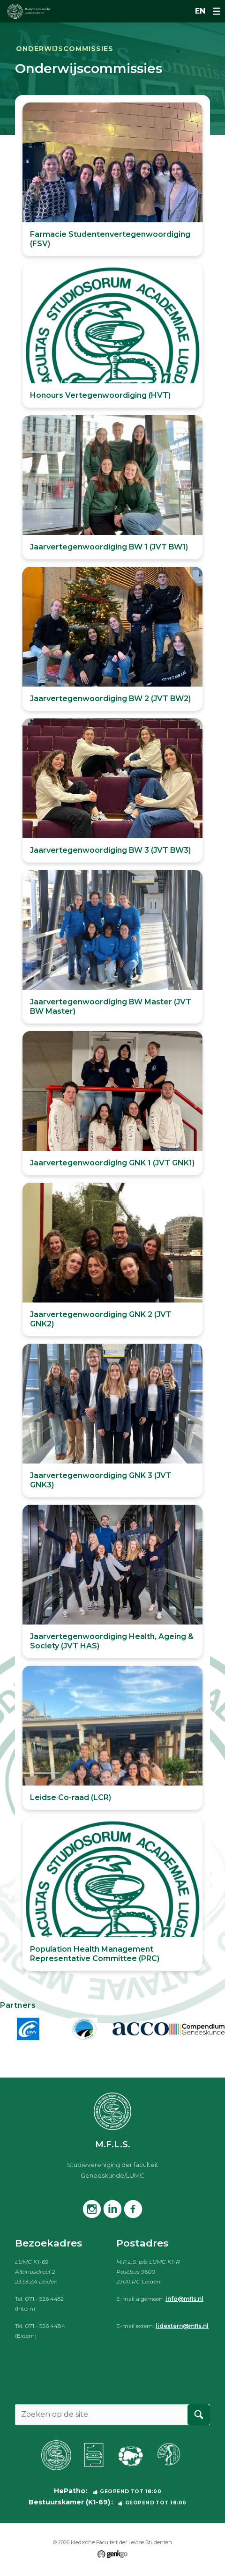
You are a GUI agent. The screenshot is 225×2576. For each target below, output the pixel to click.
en (200, 11)
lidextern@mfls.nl (182, 2325)
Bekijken (112, 179)
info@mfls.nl (184, 2298)
